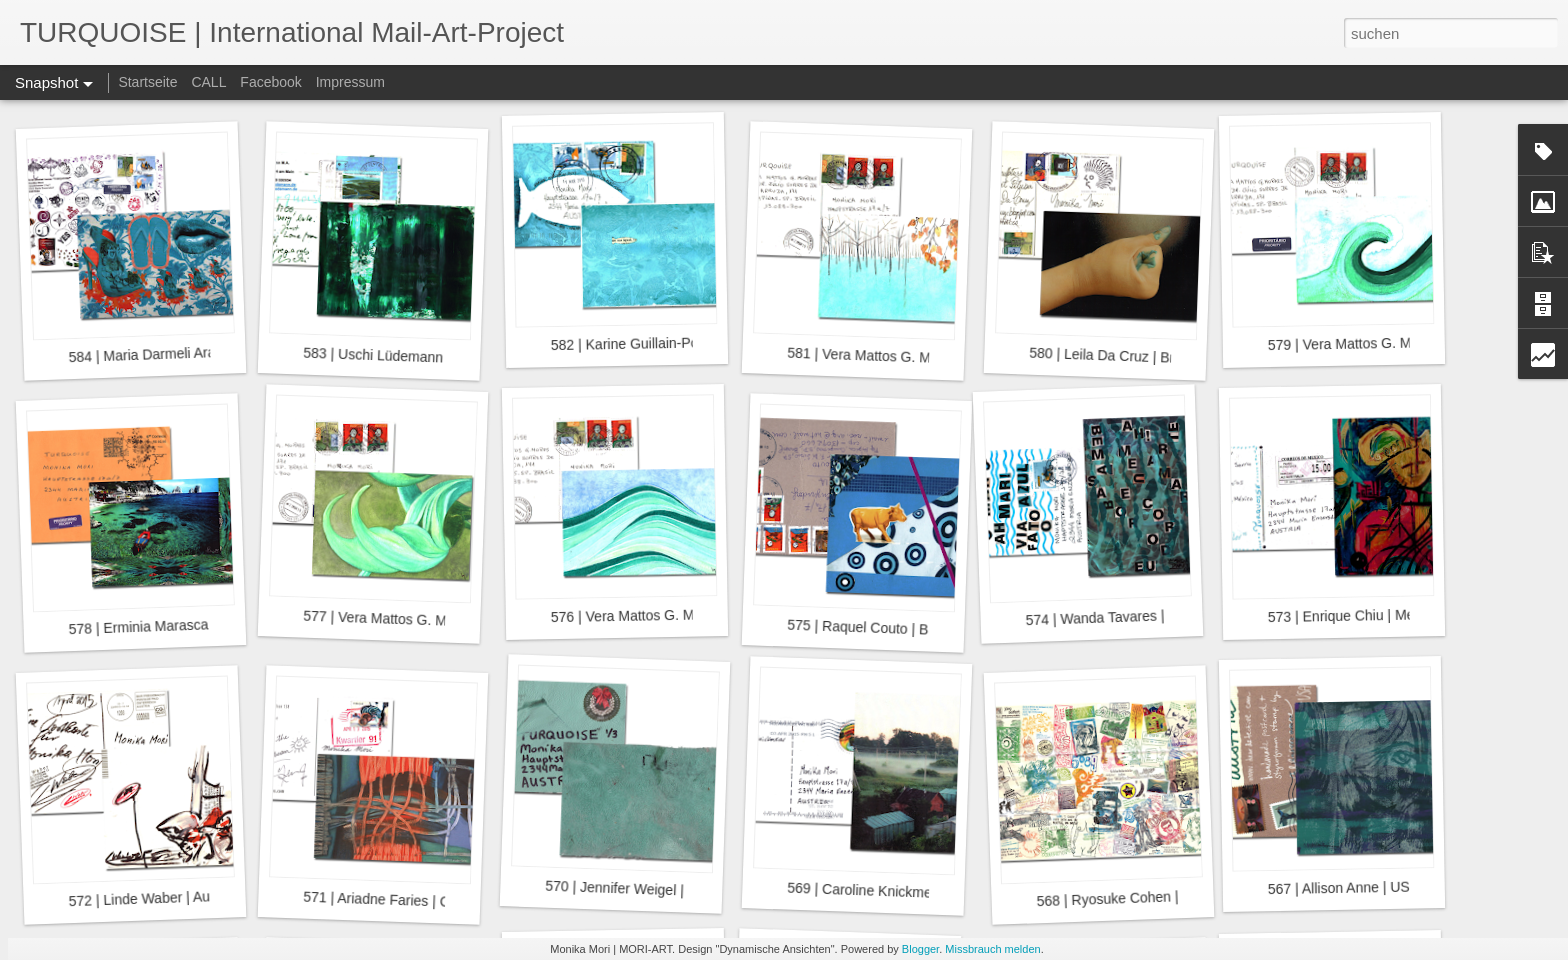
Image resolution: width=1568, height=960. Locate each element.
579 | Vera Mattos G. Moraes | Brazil (1380, 343)
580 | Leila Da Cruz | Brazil (1112, 356)
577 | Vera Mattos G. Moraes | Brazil (416, 620)
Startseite (147, 82)
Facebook (270, 82)
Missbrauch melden (992, 949)
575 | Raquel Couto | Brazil (870, 628)
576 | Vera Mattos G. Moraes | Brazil (663, 615)
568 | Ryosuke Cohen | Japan (1128, 898)
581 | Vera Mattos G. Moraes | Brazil (900, 357)
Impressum (350, 82)
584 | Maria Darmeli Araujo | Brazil (174, 353)
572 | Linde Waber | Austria (152, 898)
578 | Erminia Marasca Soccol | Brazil (184, 625)
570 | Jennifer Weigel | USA (631, 889)
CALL (208, 82)
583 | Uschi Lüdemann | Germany (407, 356)
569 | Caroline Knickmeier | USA (887, 891)
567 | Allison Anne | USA (1344, 887)
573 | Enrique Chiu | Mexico (1354, 615)
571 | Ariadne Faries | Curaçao (398, 900)
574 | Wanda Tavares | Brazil (1114, 617)
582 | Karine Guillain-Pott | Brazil (652, 344)
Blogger (920, 949)
